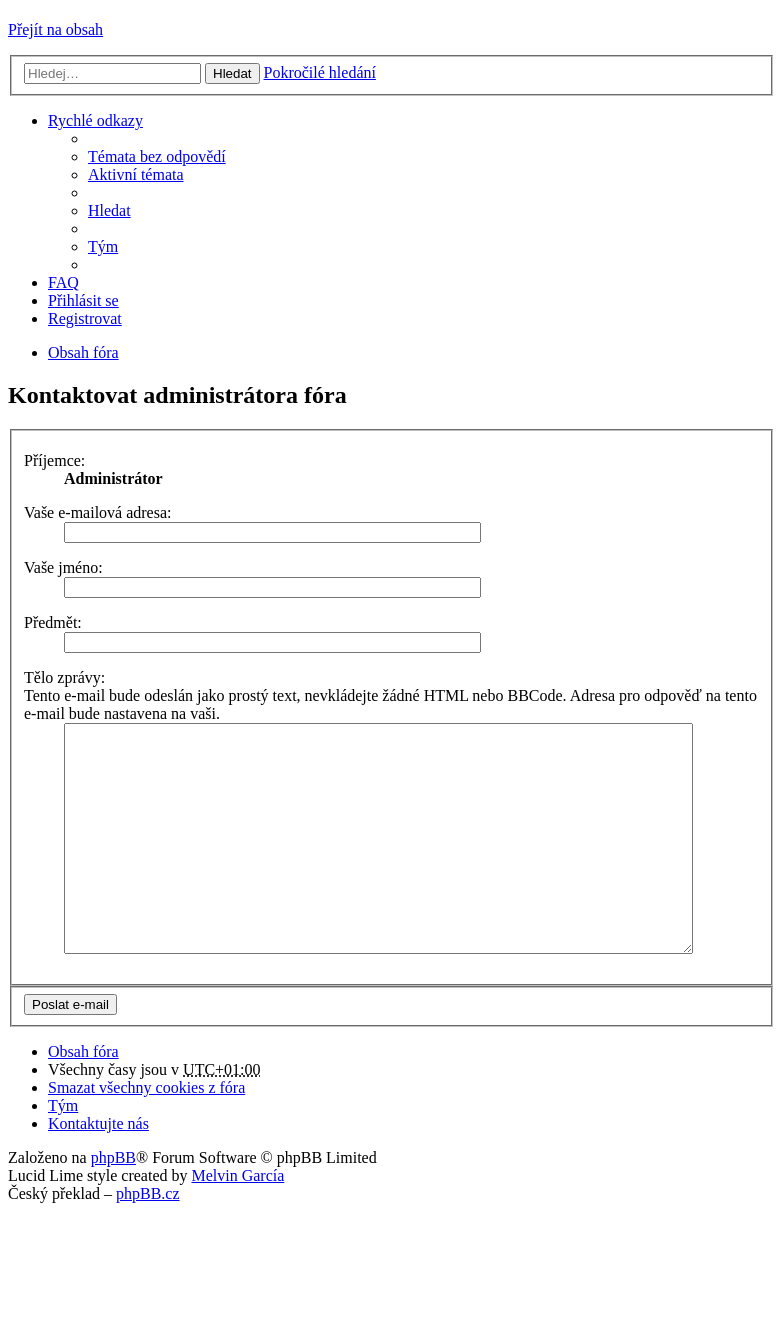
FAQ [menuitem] (63, 282)
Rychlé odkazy (95, 120)
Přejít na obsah (55, 29)
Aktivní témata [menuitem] (136, 174)
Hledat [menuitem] (109, 210)
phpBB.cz (148, 1238)
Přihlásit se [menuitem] (83, 300)
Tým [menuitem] (103, 246)
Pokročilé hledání (320, 72)
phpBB (113, 1202)
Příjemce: (54, 460)
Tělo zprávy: (64, 677)
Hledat (232, 73)
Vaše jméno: (63, 567)
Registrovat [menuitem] (85, 318)
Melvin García (237, 1220)
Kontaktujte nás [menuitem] (98, 1168)
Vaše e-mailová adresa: (97, 512)
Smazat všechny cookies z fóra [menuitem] (146, 1132)
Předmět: (53, 622)
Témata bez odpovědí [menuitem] (157, 156)
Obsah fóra (83, 1096)
